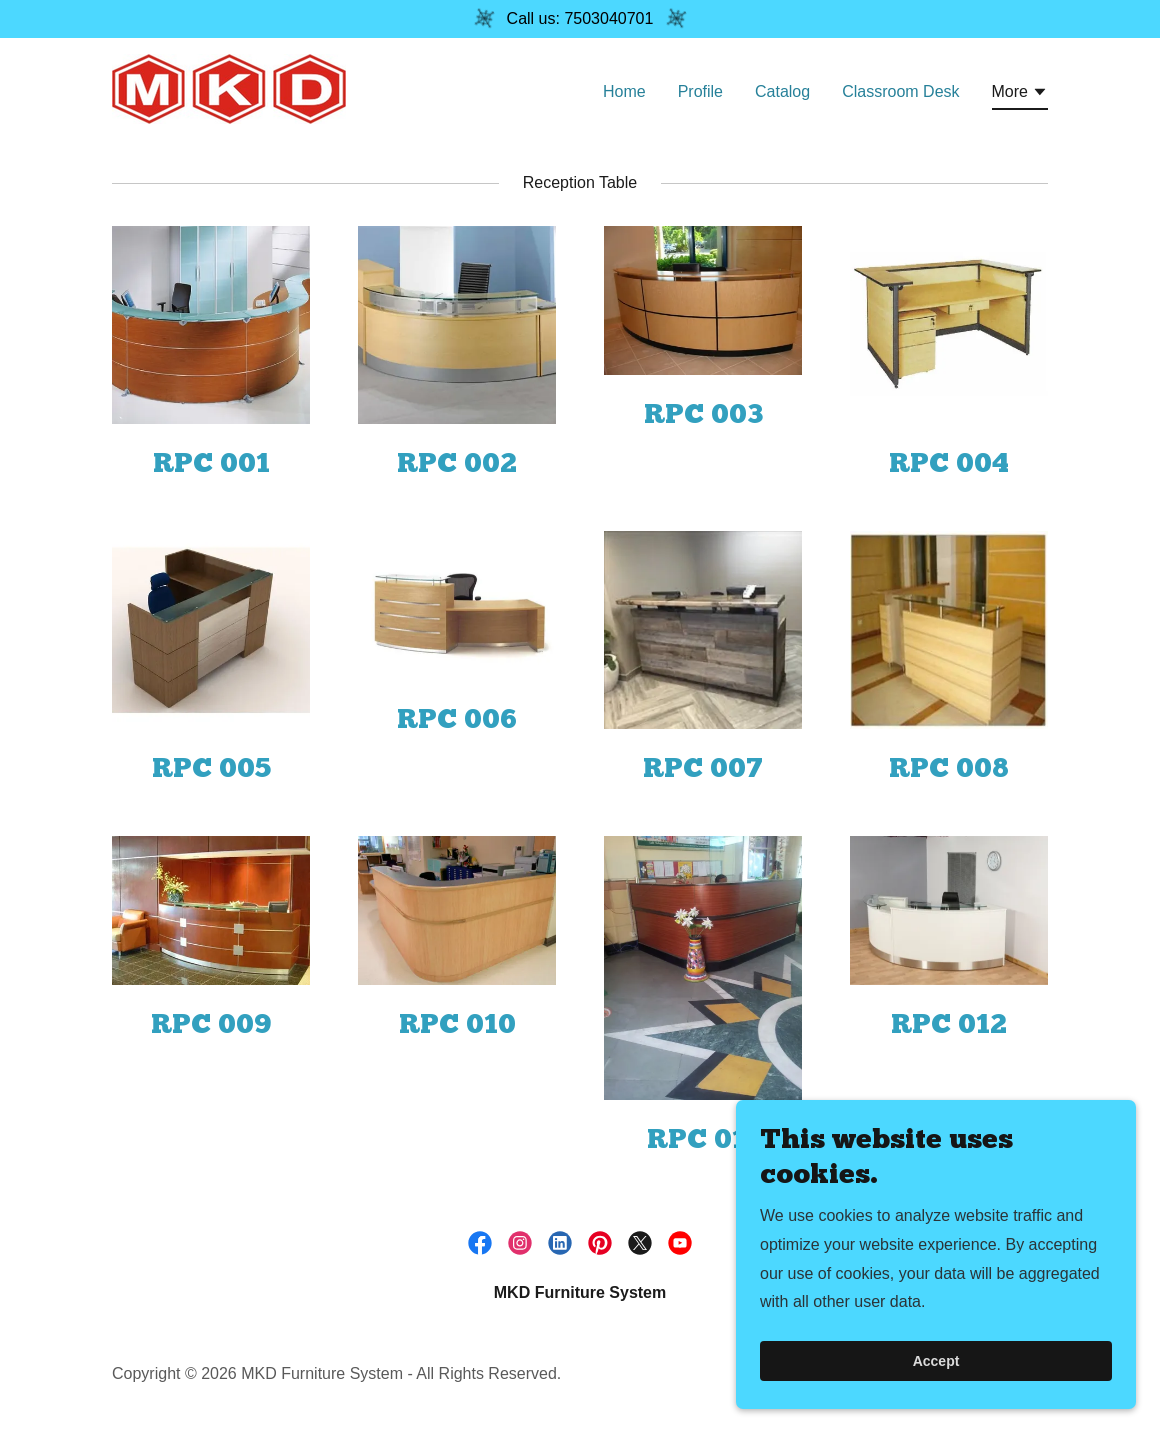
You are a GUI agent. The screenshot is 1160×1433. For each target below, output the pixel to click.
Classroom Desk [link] (900, 91)
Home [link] (624, 91)
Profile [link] (700, 91)
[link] (229, 87)
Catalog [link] (782, 91)
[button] (1020, 95)
